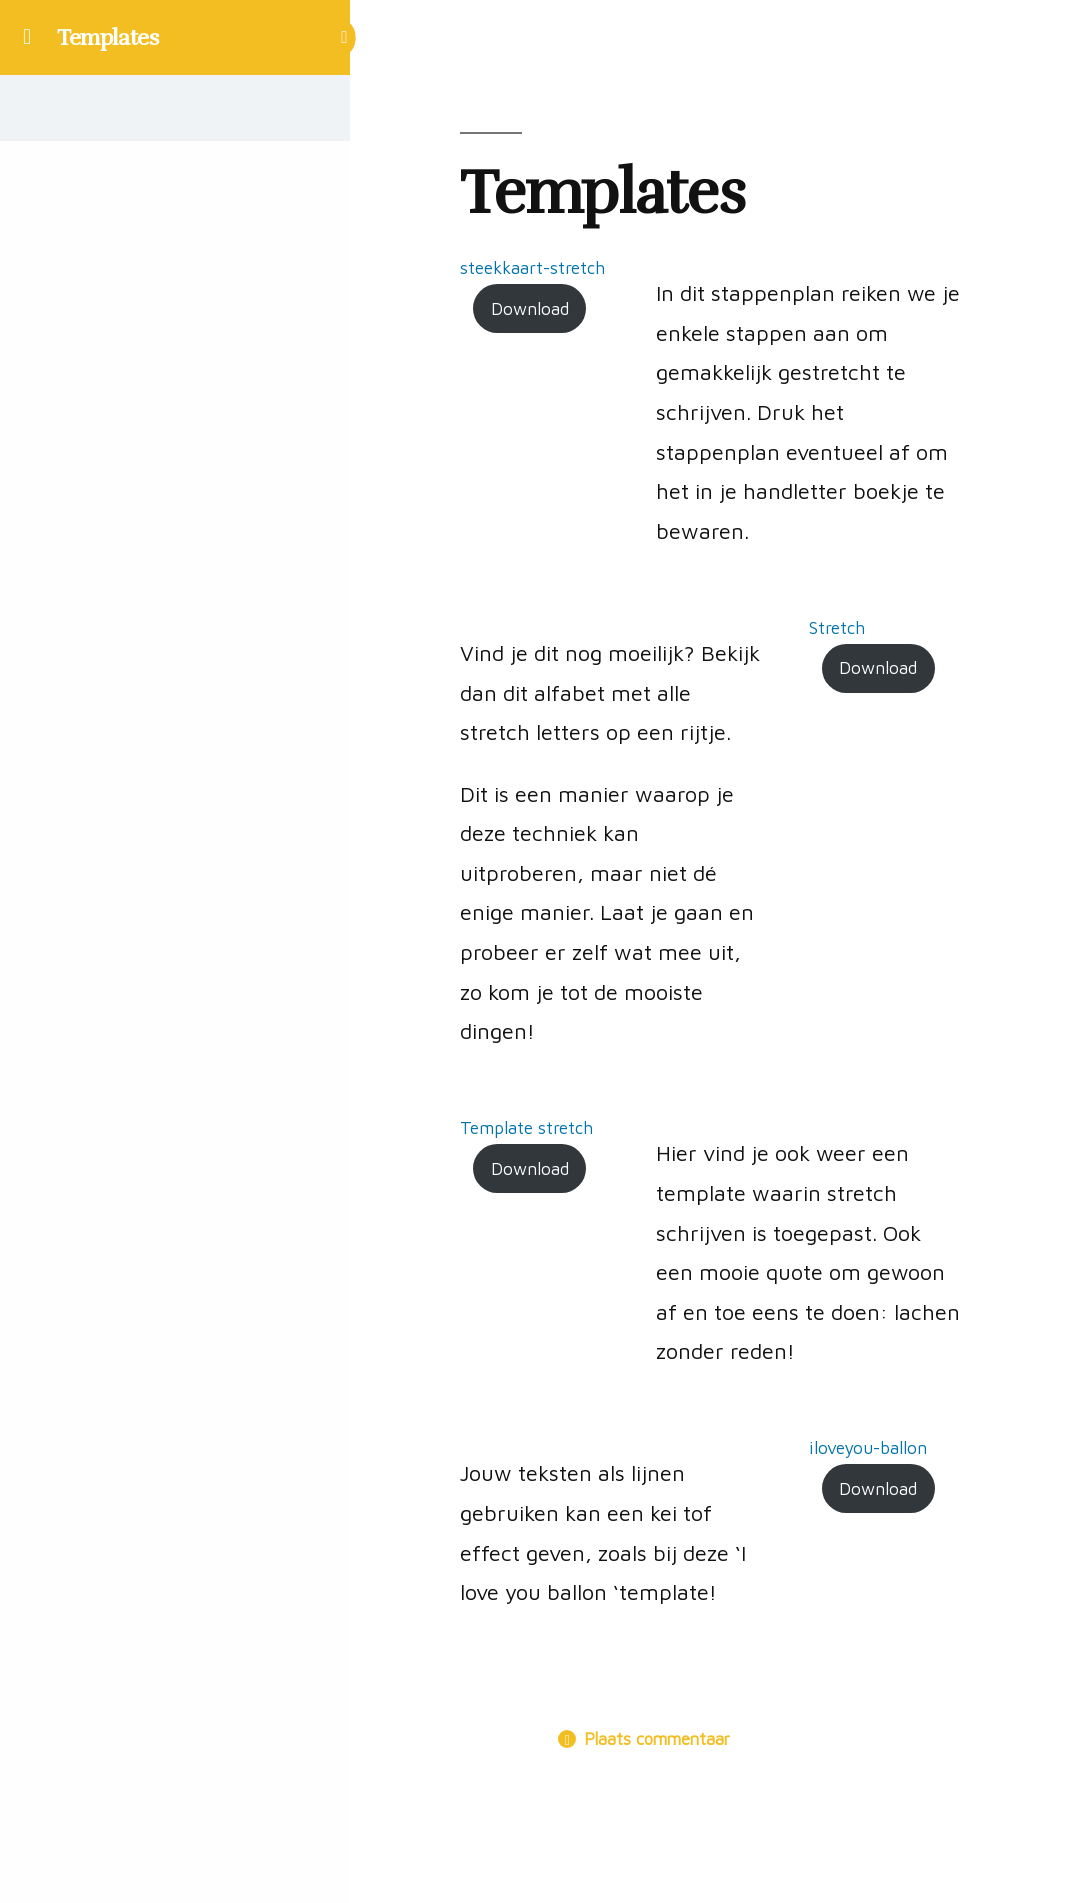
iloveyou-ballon (868, 1447)
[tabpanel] (710, 943)
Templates (108, 37)
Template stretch (526, 1127)
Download (530, 308)
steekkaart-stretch (532, 267)
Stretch (837, 627)
